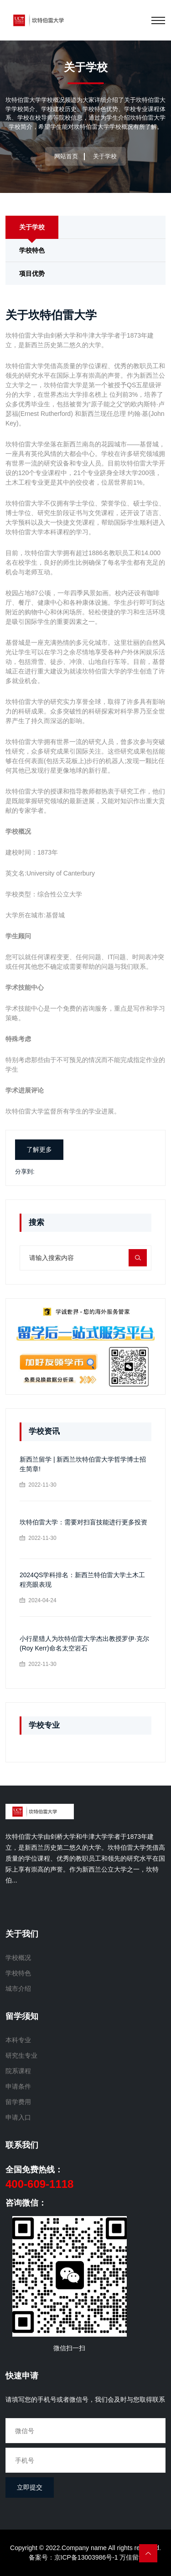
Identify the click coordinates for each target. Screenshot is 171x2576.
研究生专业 (21, 2055)
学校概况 (18, 1957)
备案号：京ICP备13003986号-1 (73, 2557)
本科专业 (18, 2040)
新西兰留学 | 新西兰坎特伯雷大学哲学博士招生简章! (83, 1464)
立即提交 (29, 2487)
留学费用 (18, 2101)
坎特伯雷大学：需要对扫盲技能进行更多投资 (83, 1522)
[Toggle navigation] (158, 20)
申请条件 (18, 2086)
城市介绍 (18, 1988)
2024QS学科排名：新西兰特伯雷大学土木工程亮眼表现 (82, 1579)
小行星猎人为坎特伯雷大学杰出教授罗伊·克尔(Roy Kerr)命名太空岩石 (84, 1643)
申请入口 (18, 2117)
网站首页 (66, 156)
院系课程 (18, 2071)
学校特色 (32, 250)
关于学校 (32, 227)
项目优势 (32, 273)
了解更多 (39, 1149)
